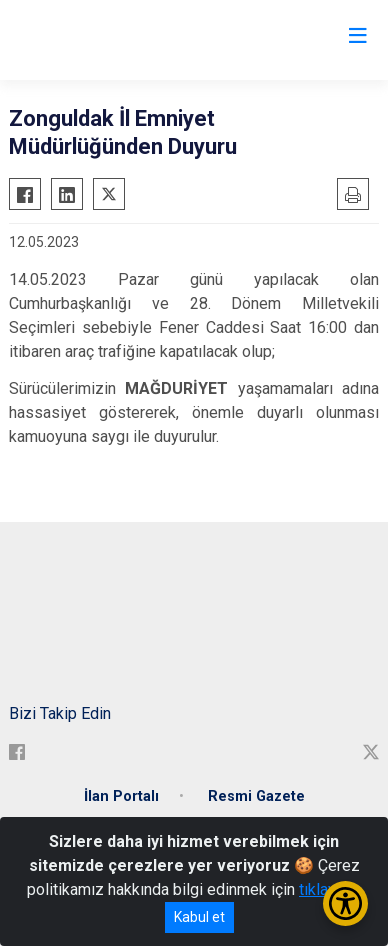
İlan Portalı (121, 796)
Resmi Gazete (256, 796)
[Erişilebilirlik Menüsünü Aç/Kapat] (345, 903)
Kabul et (199, 917)
